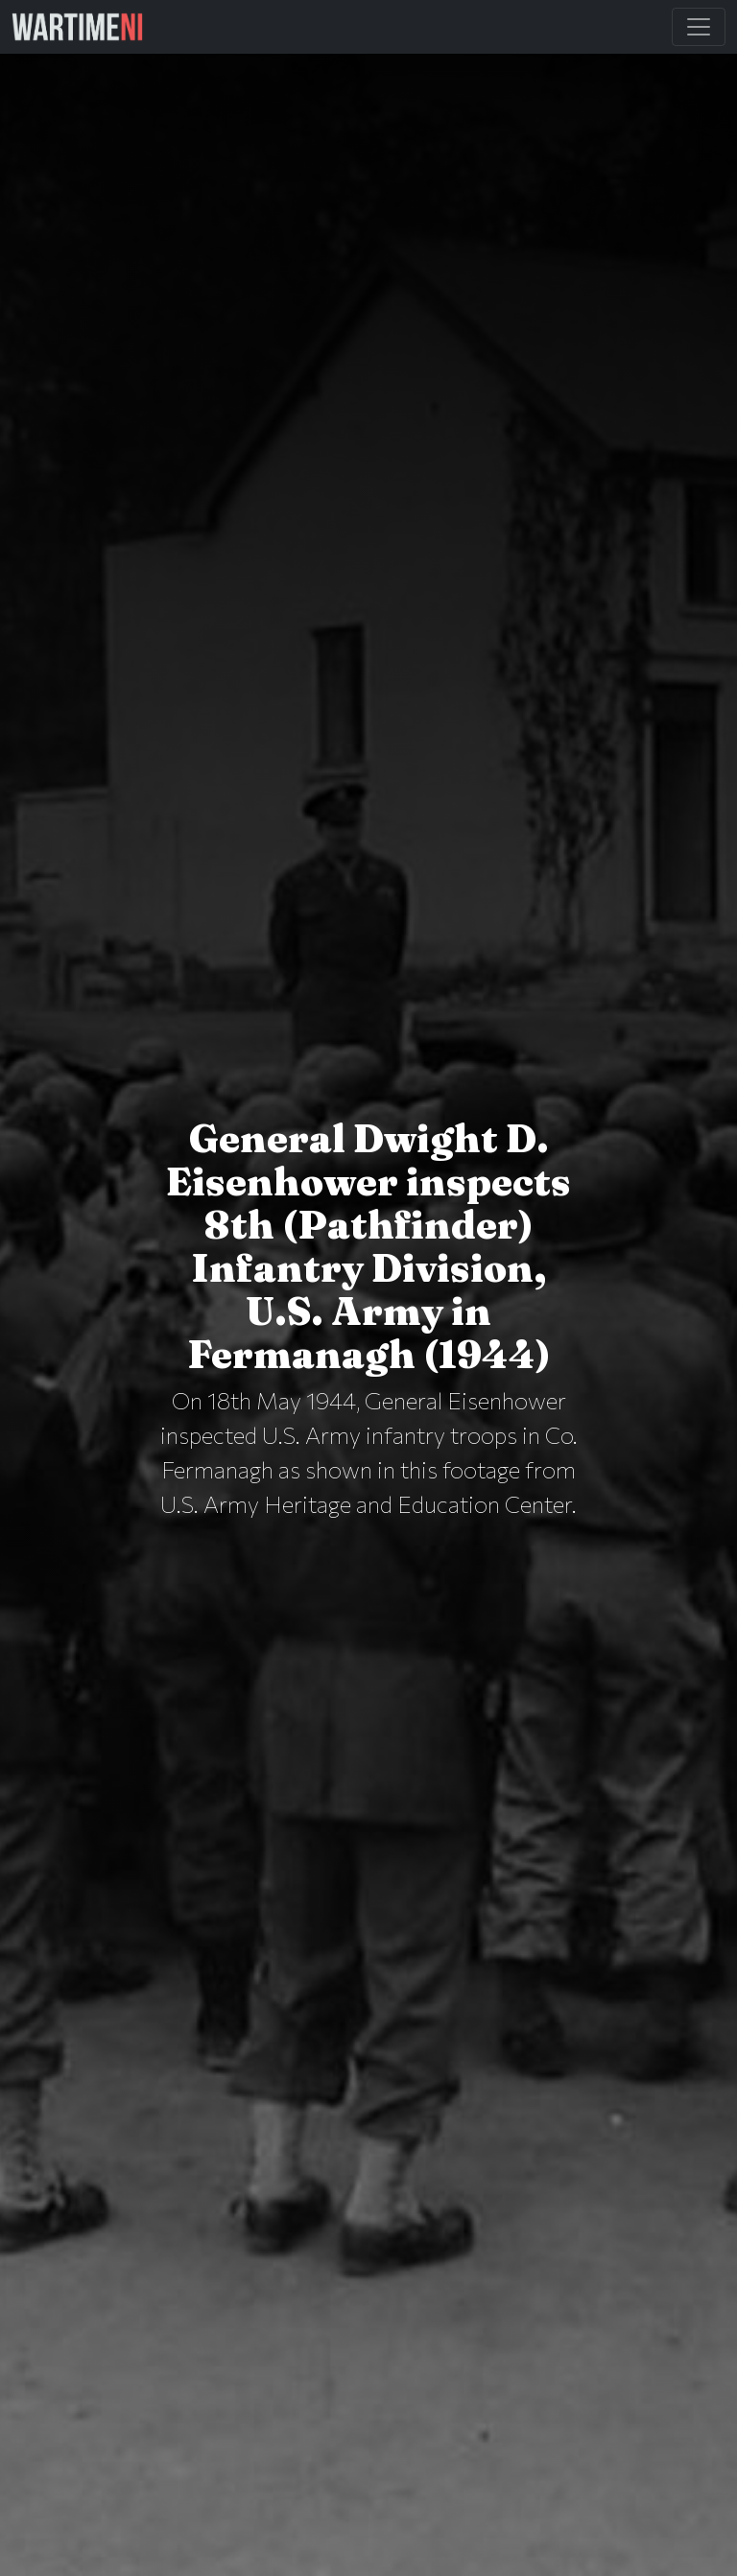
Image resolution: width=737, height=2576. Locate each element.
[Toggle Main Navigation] (698, 27)
